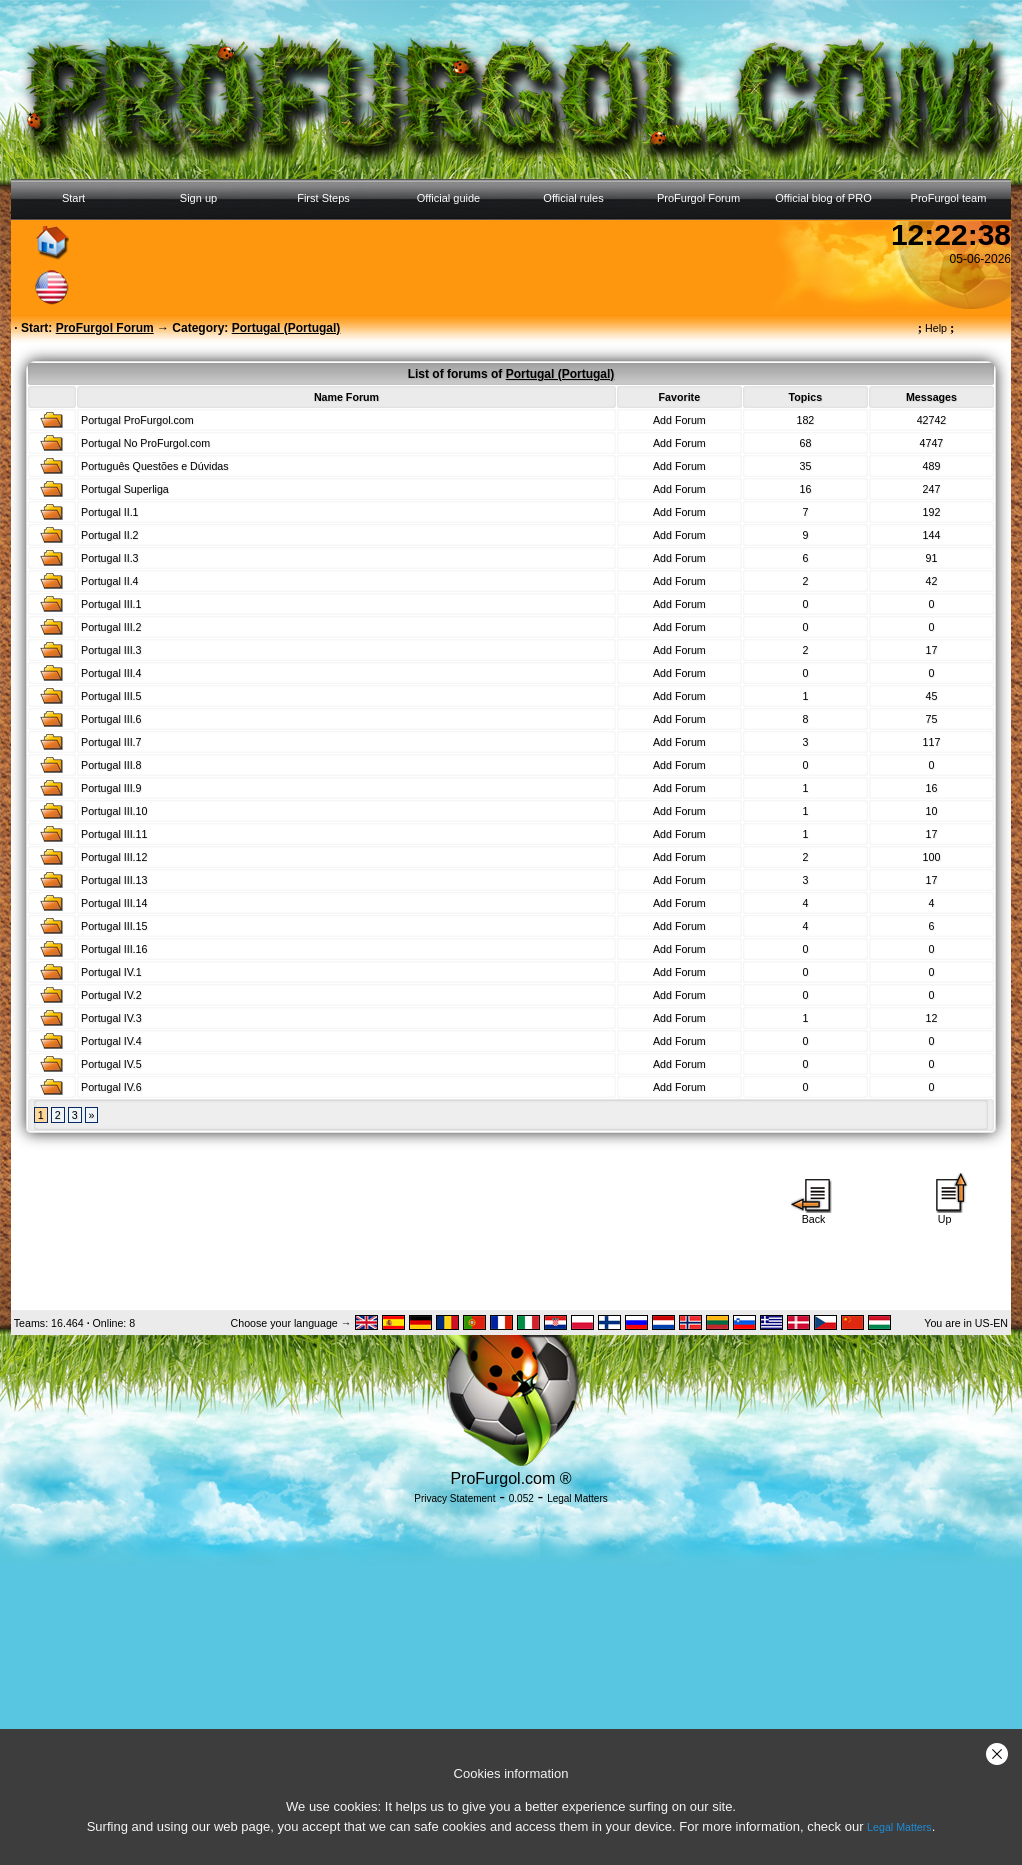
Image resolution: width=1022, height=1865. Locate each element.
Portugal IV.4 (111, 1041)
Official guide (448, 198)
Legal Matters (899, 1827)
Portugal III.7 (111, 742)
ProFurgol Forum (698, 198)
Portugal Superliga (125, 489)
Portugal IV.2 (111, 995)
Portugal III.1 (111, 604)
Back (814, 1214)
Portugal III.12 (114, 857)
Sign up (198, 198)
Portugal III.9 (111, 788)
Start (73, 198)
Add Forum (679, 420)
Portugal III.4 (111, 673)
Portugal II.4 (109, 581)
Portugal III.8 (111, 765)
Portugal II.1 (109, 512)
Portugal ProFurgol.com (137, 420)
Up (945, 1214)
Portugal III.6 (111, 719)
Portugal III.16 (114, 949)
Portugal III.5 (111, 696)
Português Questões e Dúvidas (155, 466)
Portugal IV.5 (111, 1064)
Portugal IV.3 (111, 1018)
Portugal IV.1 (111, 972)
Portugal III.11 (114, 834)
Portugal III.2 (111, 627)
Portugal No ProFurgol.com (145, 443)
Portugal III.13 (114, 880)
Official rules (573, 198)
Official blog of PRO (823, 198)
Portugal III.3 (111, 650)
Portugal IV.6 (111, 1087)
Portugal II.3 (109, 558)
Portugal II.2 (109, 535)
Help (936, 328)
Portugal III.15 (114, 926)
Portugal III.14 (114, 903)
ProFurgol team (949, 198)
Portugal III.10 (114, 811)
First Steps (323, 198)
